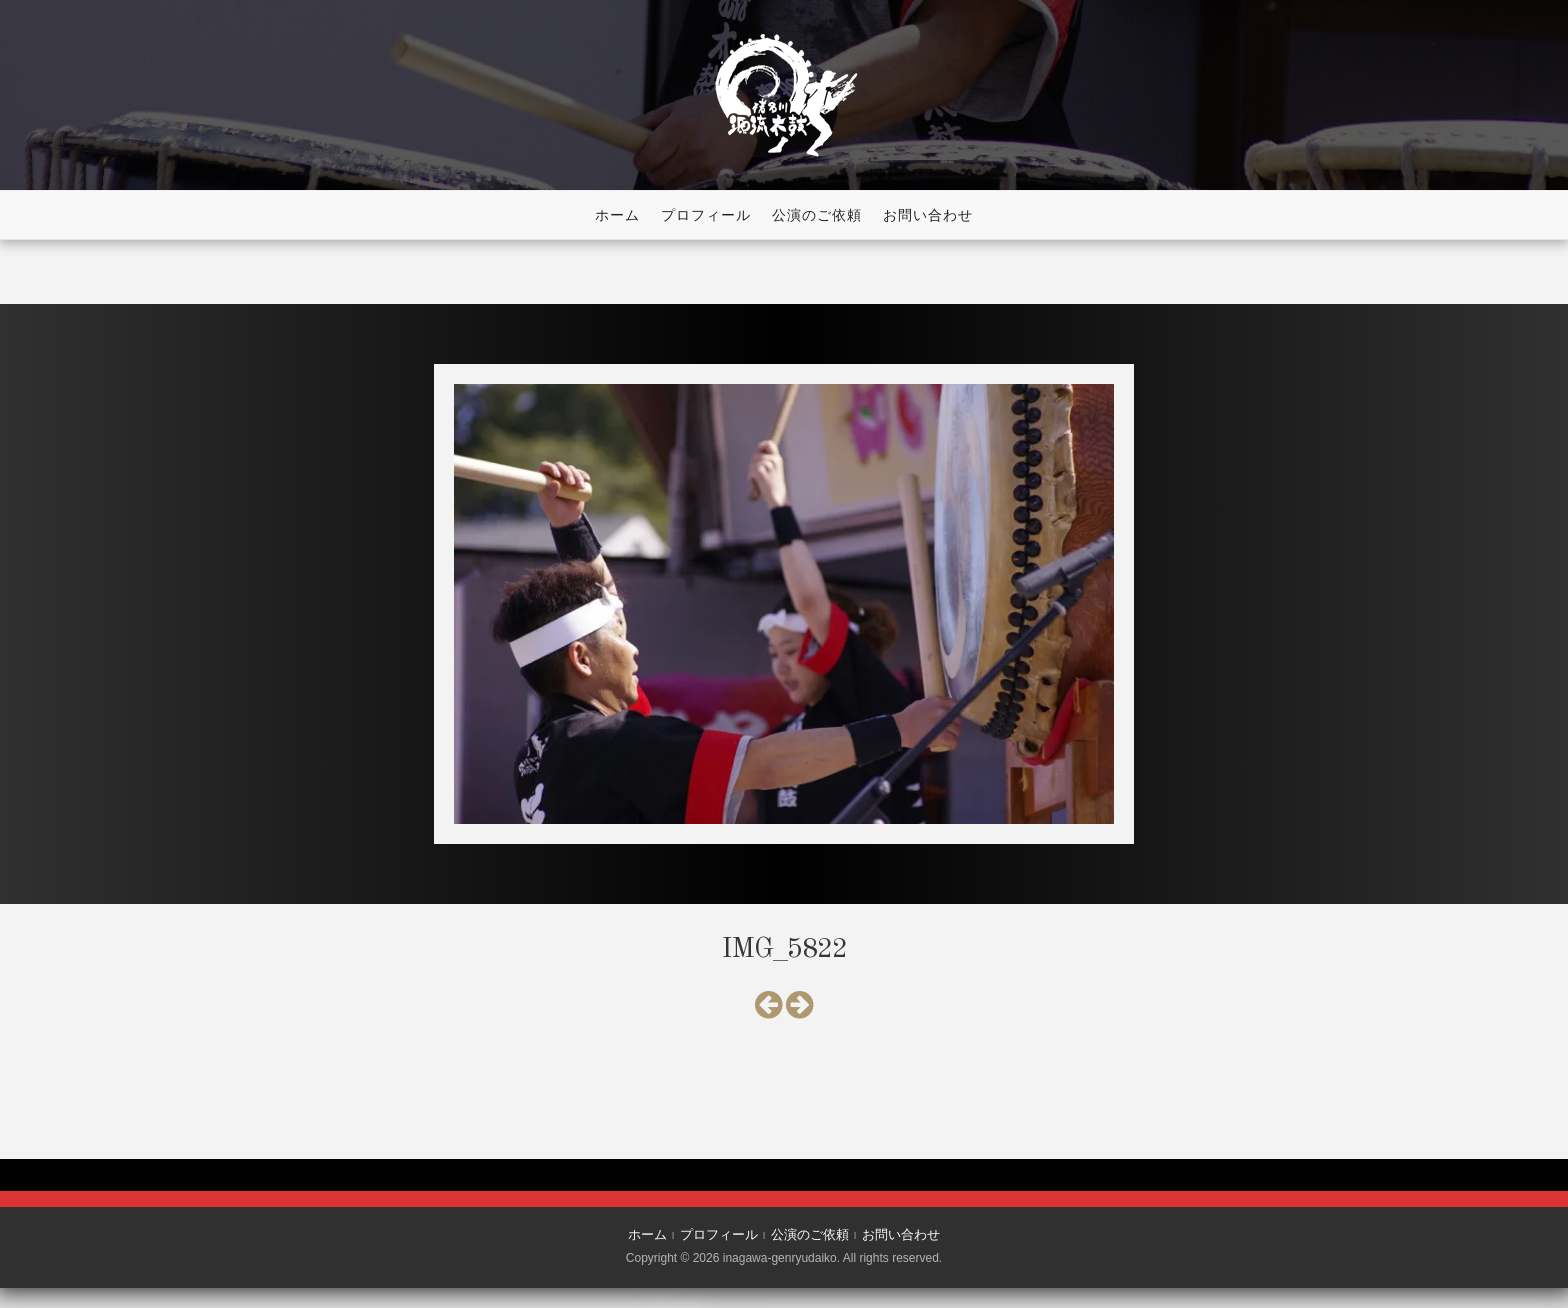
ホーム (617, 215)
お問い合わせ (928, 215)
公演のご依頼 (817, 215)
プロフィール (706, 215)
